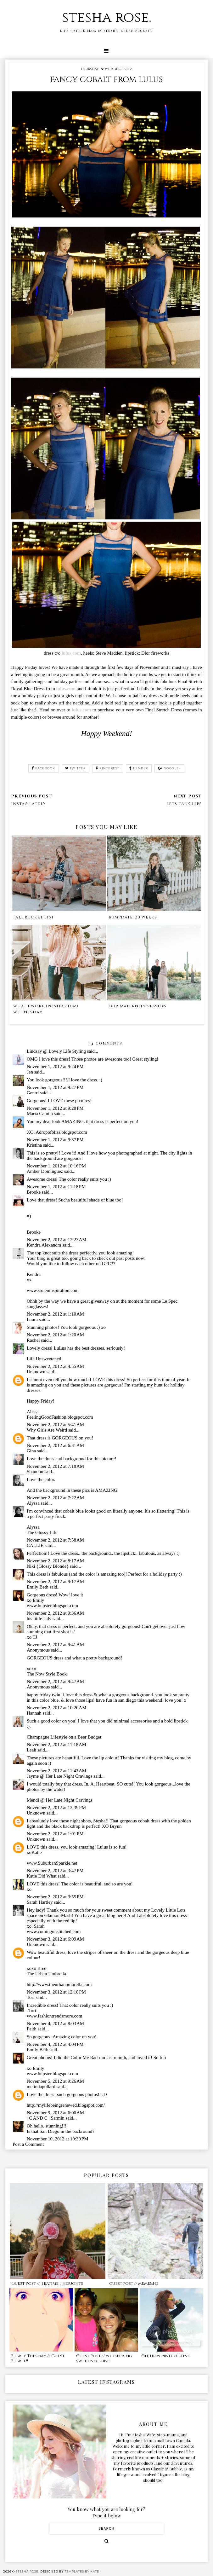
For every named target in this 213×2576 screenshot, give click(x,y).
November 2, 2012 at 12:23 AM (57, 1239)
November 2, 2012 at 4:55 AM (55, 1366)
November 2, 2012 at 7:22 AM (55, 1497)
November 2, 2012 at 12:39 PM (56, 1807)
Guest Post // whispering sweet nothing (104, 2358)
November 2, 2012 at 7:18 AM (55, 1466)
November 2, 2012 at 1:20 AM (55, 1334)
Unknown (36, 1371)
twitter (75, 768)
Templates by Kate (81, 2571)
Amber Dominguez (45, 1171)
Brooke (34, 1192)
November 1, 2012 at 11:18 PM (56, 1186)
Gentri (33, 1092)
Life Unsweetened (44, 1358)
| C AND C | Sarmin (45, 2118)
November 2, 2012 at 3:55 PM (55, 1896)
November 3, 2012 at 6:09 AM (55, 1939)
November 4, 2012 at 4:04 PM (55, 2044)
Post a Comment (28, 2144)
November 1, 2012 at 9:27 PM (55, 1087)
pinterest (108, 768)
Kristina (34, 1145)
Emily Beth (37, 1586)
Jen (30, 1071)
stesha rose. (106, 17)
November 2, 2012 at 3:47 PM (55, 1870)
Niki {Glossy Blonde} (48, 1566)
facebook (43, 768)
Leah (31, 1749)
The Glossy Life (42, 1532)
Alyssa (33, 1503)
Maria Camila (40, 1113)
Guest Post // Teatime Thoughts (47, 2283)
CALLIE (35, 1545)
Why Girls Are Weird (47, 1430)
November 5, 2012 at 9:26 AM (55, 2081)
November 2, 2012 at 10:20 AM (57, 1707)
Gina (31, 1450)
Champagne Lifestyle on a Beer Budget (64, 1737)
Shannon (35, 1471)
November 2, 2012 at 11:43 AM (56, 1770)
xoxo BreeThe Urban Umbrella (46, 1971)
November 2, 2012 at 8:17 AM (55, 1560)
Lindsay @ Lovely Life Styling (56, 1051)
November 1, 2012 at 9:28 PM (55, 1108)
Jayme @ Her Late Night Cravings (59, 1776)
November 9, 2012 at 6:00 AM (55, 2112)
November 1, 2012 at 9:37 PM (55, 1139)
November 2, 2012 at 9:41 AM (55, 1644)
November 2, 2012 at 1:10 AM (55, 1314)
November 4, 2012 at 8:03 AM (55, 2023)
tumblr (138, 768)
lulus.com (71, 653)
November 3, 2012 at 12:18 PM (56, 1991)
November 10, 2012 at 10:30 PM (57, 2138)
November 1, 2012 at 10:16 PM (56, 1165)
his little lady (39, 1618)
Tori (31, 1997)
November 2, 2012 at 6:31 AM (55, 1445)
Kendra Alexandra (44, 1244)
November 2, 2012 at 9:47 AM (55, 1681)
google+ (169, 768)
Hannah (34, 1713)
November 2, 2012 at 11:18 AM (56, 1744)
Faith (31, 2028)
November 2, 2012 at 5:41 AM (55, 1424)
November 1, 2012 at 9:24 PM (55, 1066)
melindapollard (41, 2086)
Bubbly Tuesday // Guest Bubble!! (37, 2358)
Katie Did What (42, 1875)
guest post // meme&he (134, 2283)
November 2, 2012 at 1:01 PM (55, 1833)
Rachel (33, 1340)
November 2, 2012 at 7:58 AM (55, 1540)
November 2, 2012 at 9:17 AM (55, 1581)
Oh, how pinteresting (166, 2356)
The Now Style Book (47, 1673)
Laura (32, 1319)
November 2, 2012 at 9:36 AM (55, 1613)
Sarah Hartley (40, 1902)
